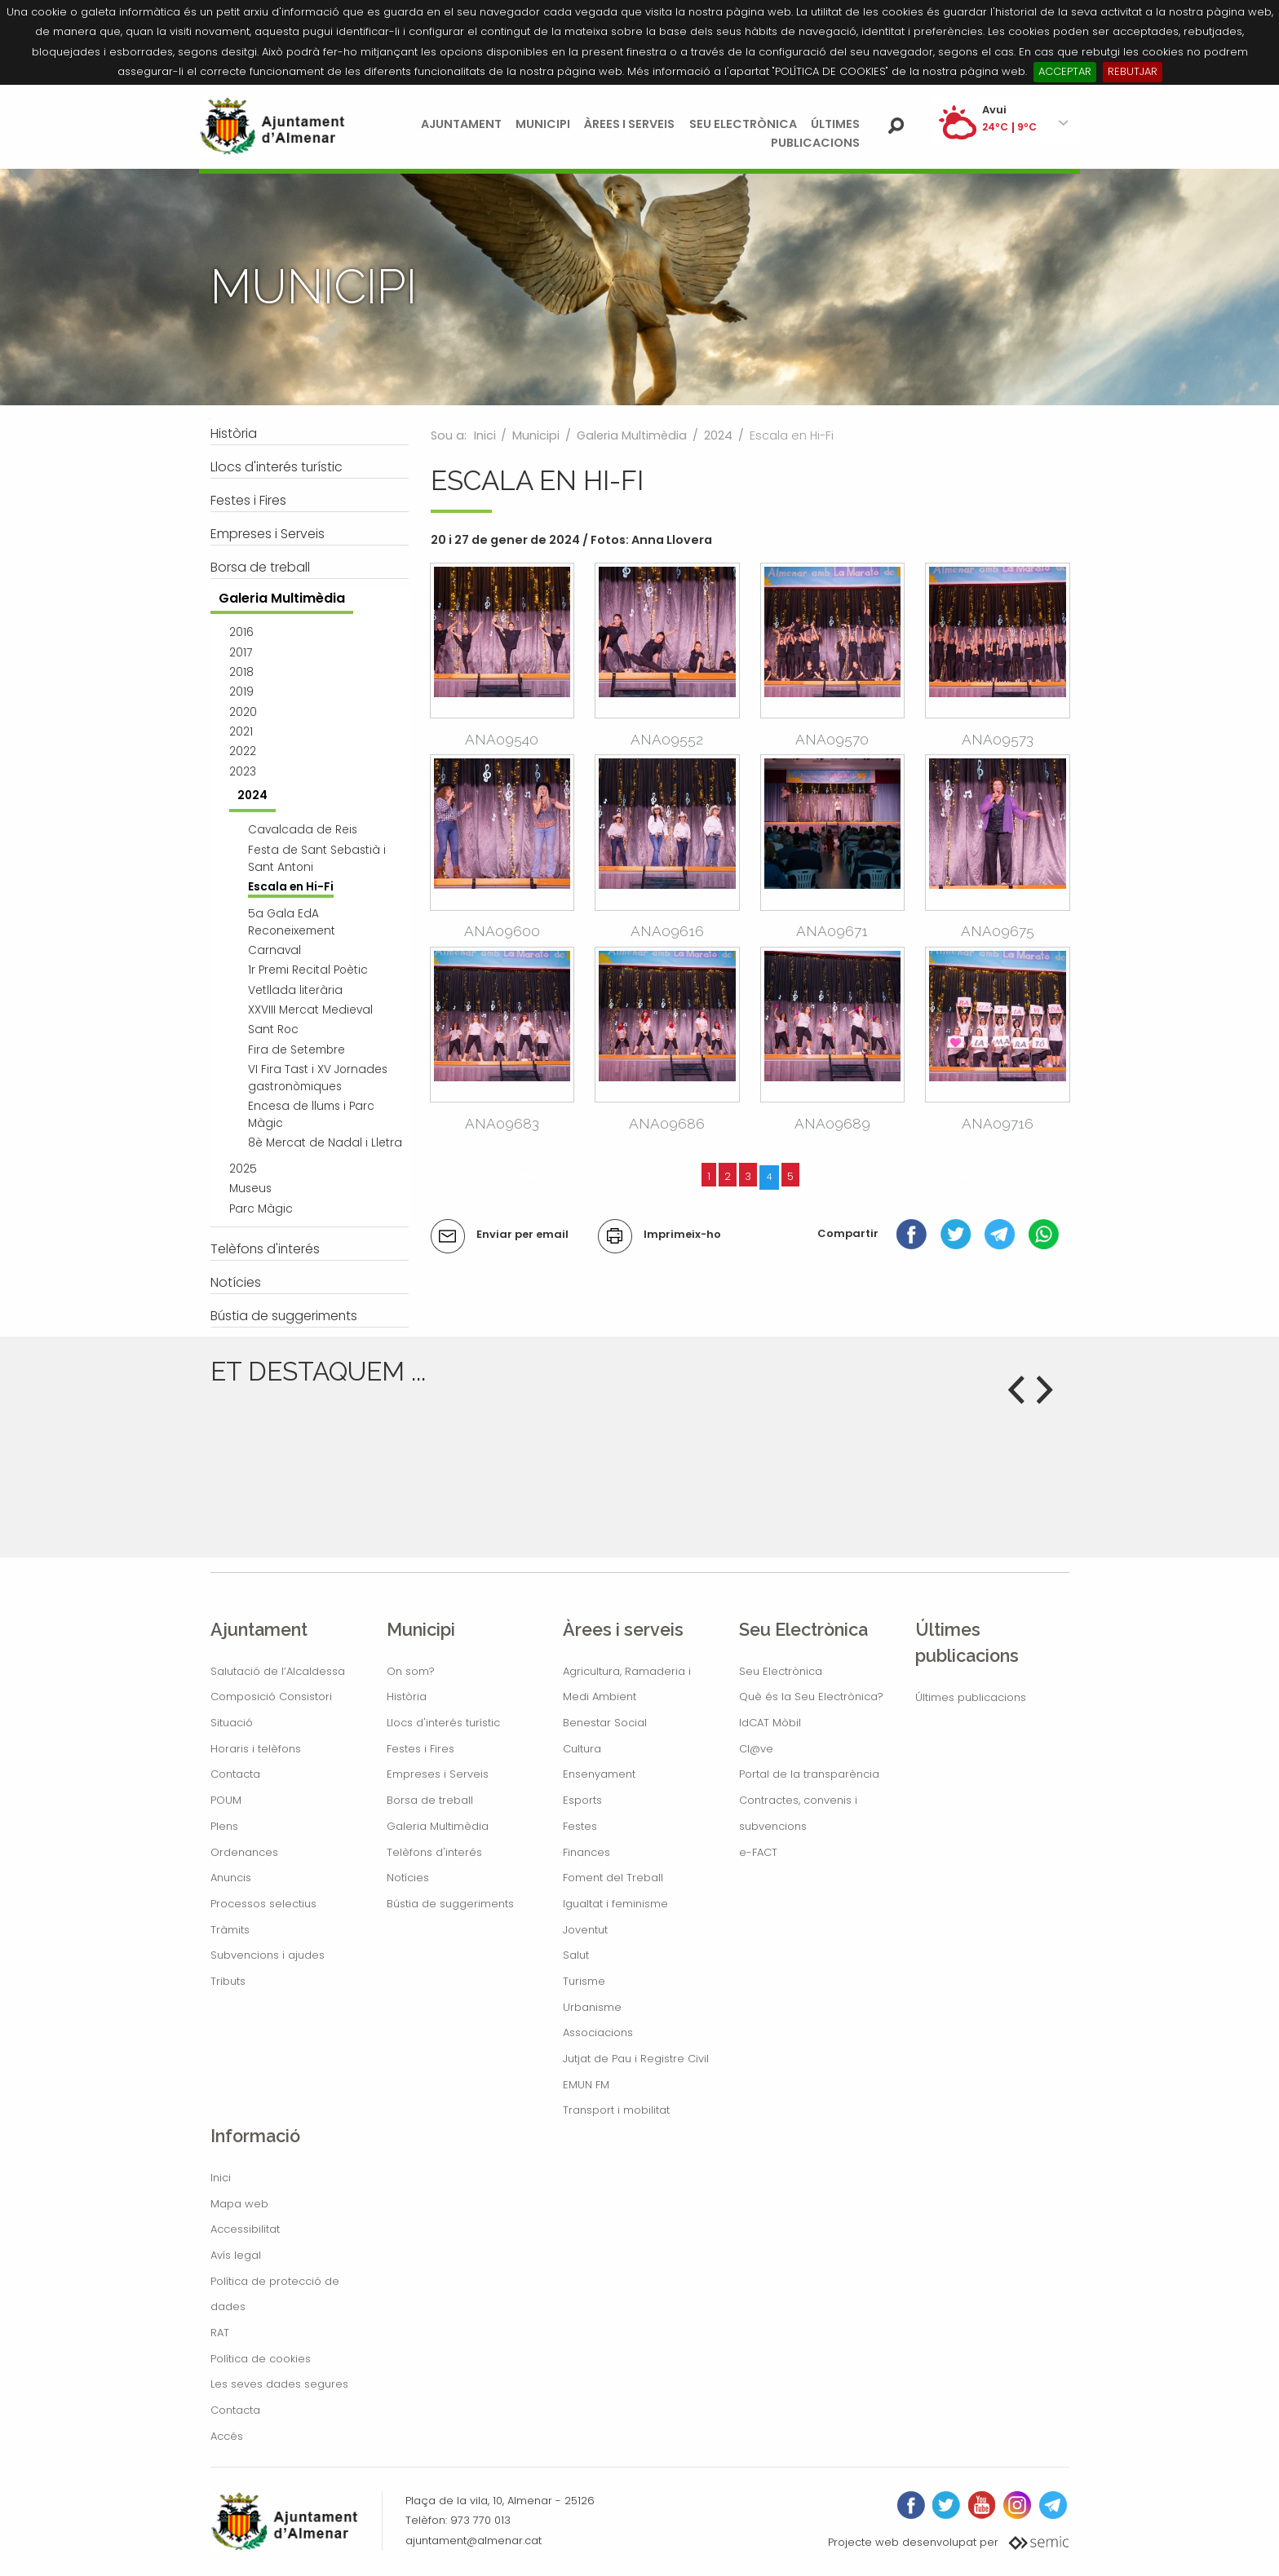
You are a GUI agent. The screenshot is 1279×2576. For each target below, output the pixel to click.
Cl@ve (756, 1748)
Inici (485, 435)
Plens (224, 1826)
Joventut (585, 1930)
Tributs (228, 1981)
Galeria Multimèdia (632, 435)
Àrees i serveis (629, 124)
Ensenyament (599, 1774)
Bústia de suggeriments (450, 1903)
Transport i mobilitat (616, 2110)
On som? (411, 1671)
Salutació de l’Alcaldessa (277, 1671)
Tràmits (230, 1930)
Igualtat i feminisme (615, 1903)
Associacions (598, 2032)
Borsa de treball (430, 1800)
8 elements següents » (1002, 1176)
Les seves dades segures (279, 2384)
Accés (226, 2436)
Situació (231, 1722)
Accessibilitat (245, 2229)
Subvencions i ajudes (267, 1955)
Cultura (582, 1748)
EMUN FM (586, 2084)
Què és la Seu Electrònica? (811, 1696)
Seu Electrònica (743, 124)
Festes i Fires (420, 1748)
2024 (718, 435)
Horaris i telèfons (255, 1748)
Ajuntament (461, 124)
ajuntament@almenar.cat (473, 2540)
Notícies (408, 1877)
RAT (219, 2332)
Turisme (584, 1981)
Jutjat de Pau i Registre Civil (636, 2058)
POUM (225, 1800)
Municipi (543, 124)
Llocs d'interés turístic (443, 1722)
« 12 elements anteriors (498, 1176)
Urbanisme (592, 2007)
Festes (580, 1826)
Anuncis (230, 1877)
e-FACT (758, 1852)
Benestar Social (605, 1722)
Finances (586, 1852)
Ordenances (244, 1852)
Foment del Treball (613, 1877)
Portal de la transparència (809, 1774)
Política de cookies (260, 2358)
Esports (582, 1800)
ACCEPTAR (1064, 71)
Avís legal (235, 2255)
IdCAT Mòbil (770, 1722)
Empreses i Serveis (438, 1774)
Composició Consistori (271, 1696)
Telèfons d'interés (434, 1852)
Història (407, 1696)
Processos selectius (263, 1903)
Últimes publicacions (970, 1697)
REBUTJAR (1132, 71)
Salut (576, 1955)
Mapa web (239, 2203)
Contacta (235, 1774)
